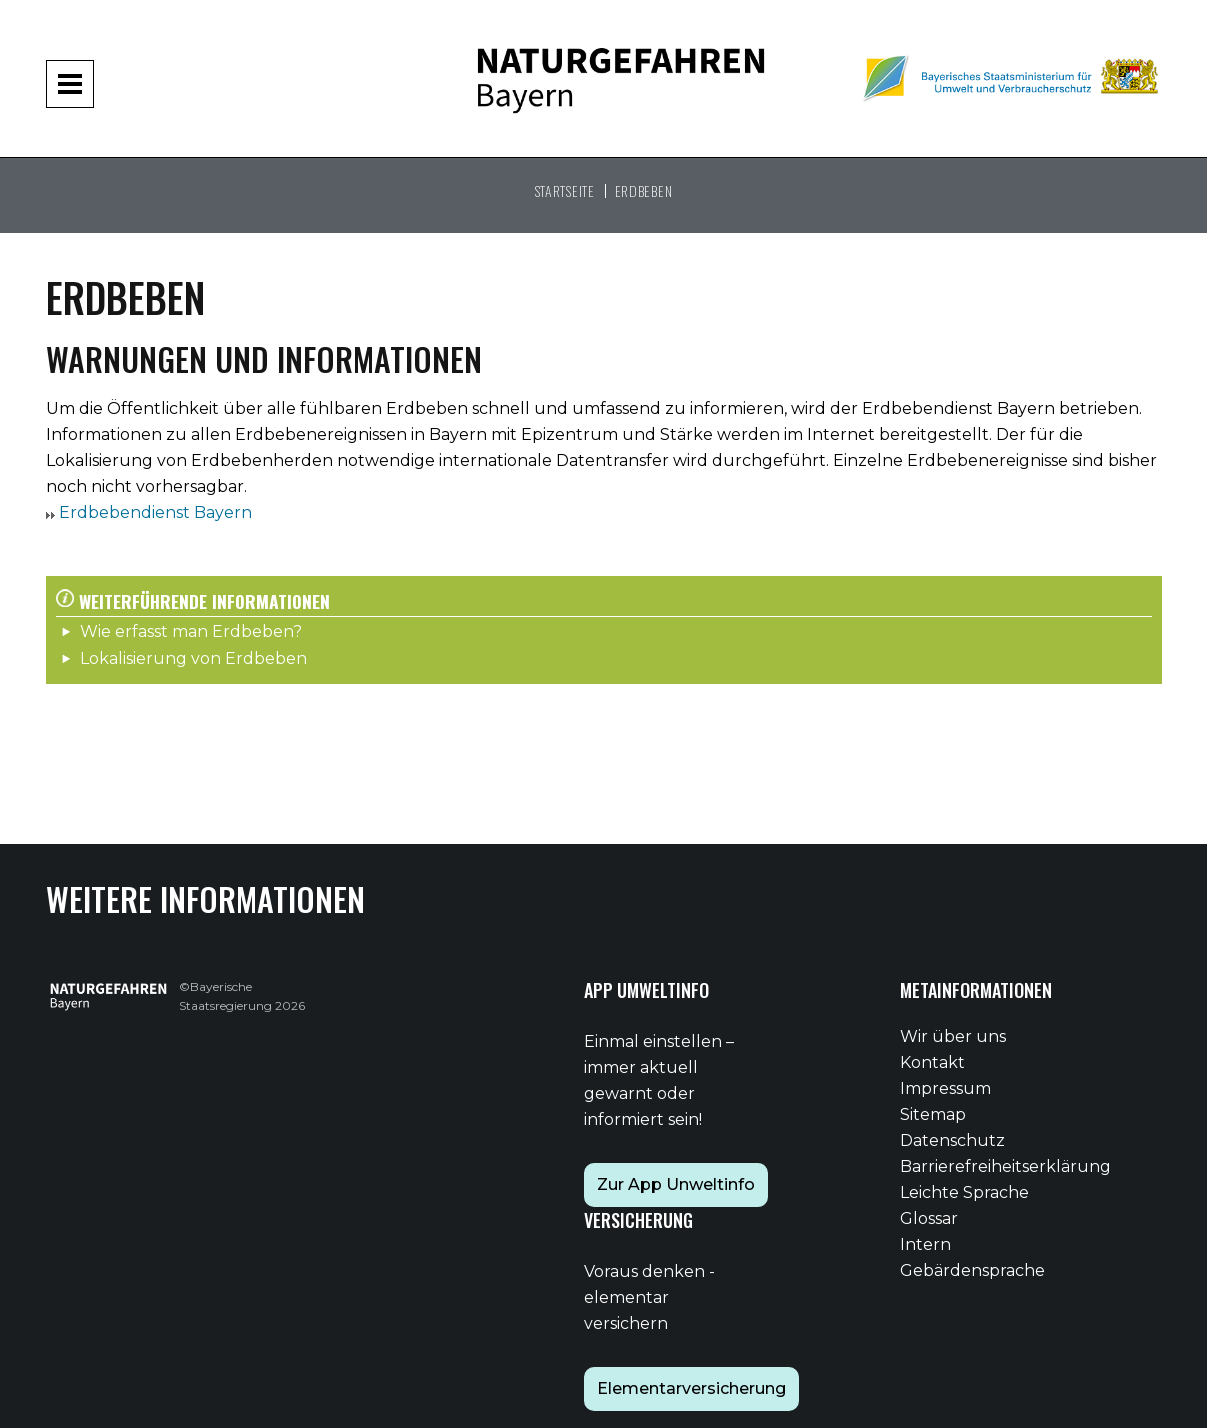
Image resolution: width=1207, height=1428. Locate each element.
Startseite (565, 190)
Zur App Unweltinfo (676, 1184)
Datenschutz (952, 1140)
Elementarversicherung (691, 1388)
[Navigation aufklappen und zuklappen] (70, 84)
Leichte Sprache (964, 1192)
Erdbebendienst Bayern (153, 512)
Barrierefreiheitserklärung (1005, 1166)
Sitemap (933, 1114)
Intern (925, 1244)
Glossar (929, 1218)
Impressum (945, 1088)
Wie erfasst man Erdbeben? (191, 631)
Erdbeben (644, 190)
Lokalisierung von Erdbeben (193, 658)
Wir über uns (953, 1036)
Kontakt (932, 1062)
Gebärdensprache (972, 1270)
